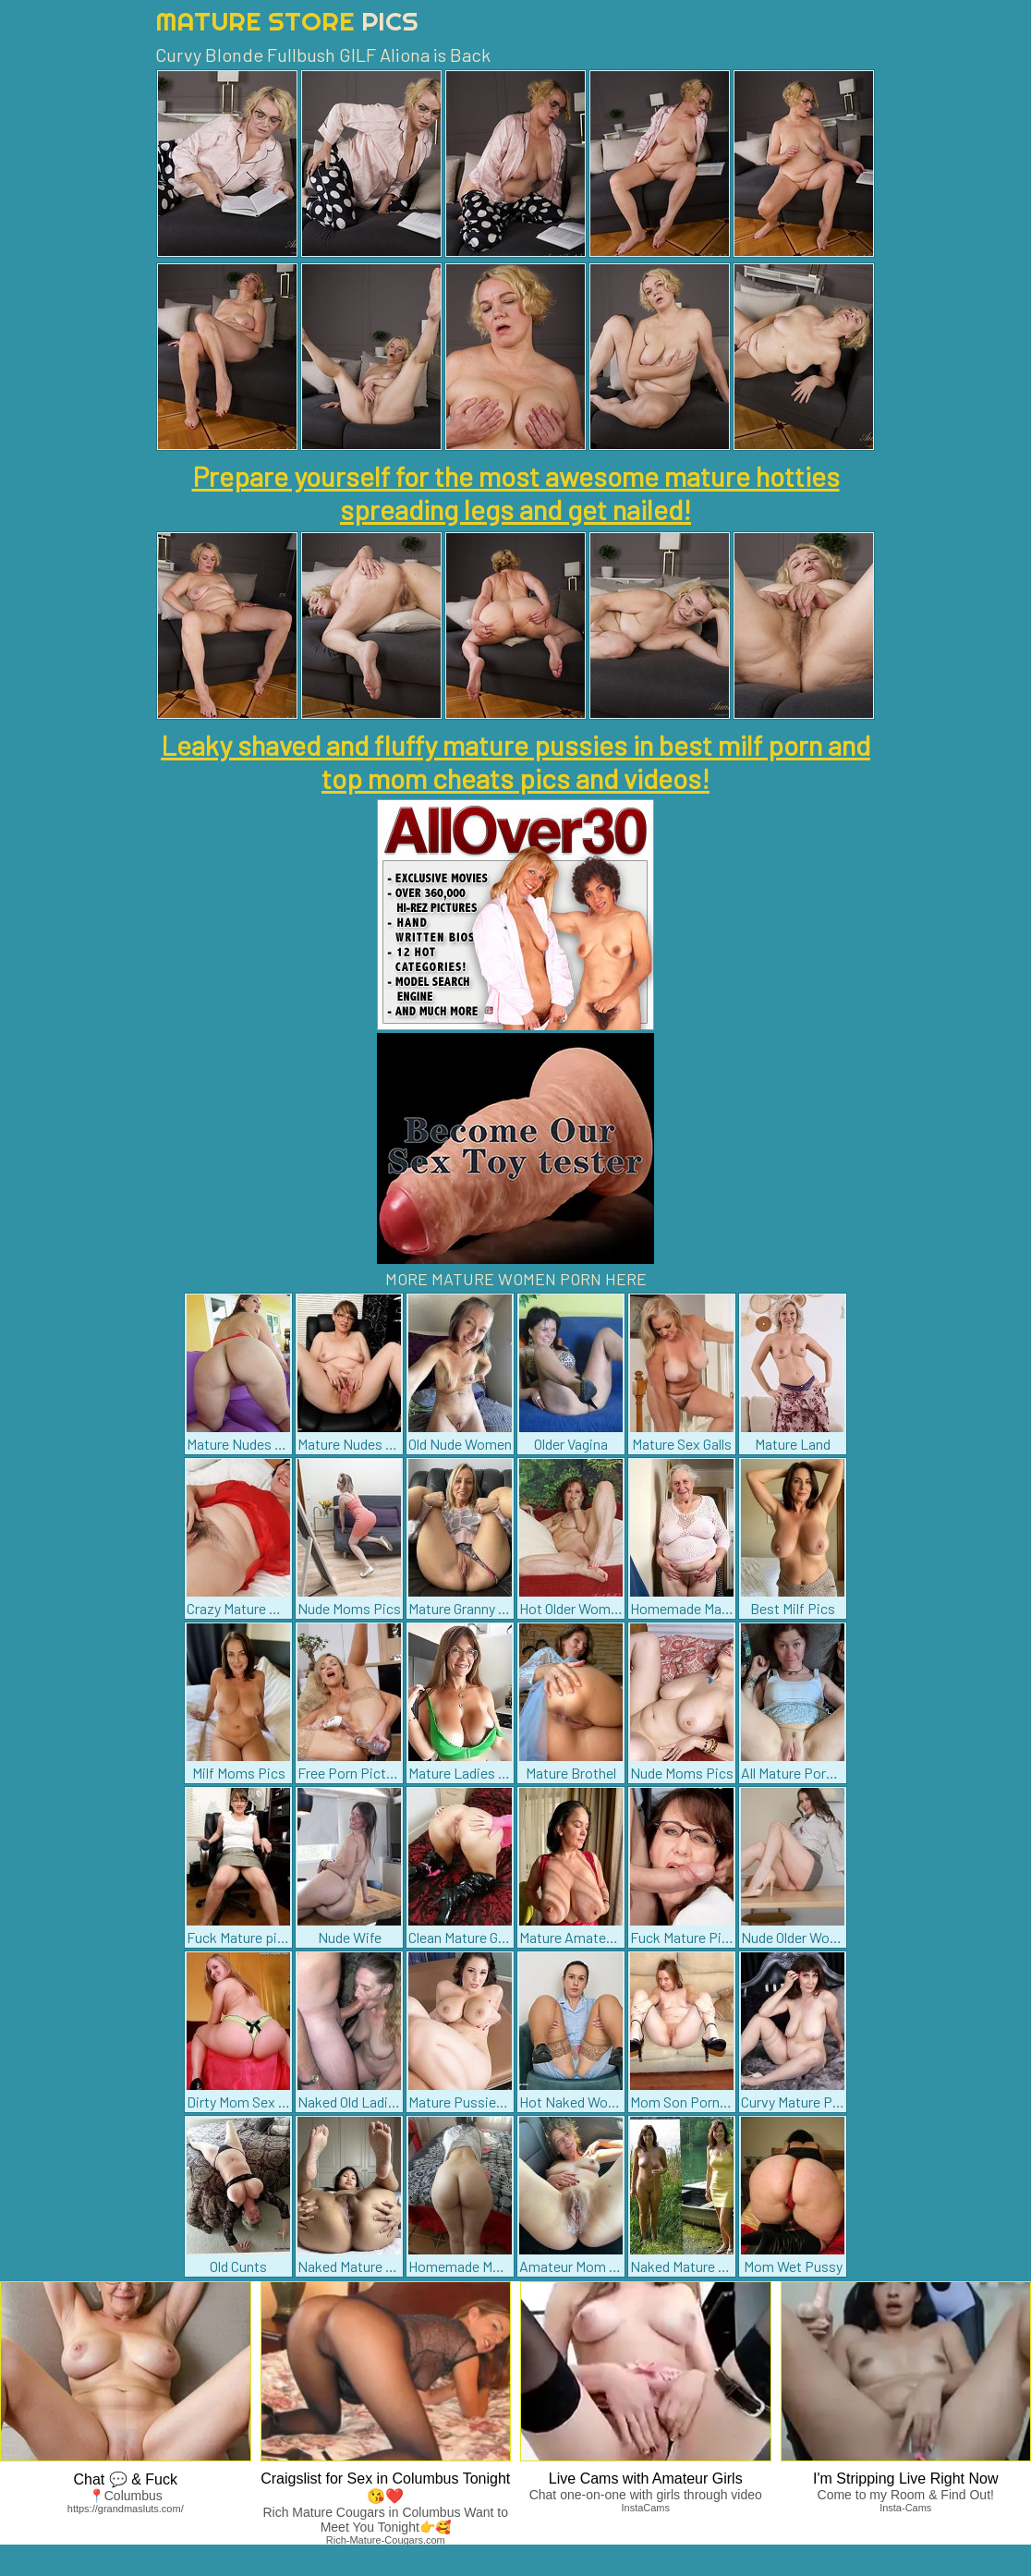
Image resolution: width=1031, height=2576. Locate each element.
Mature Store (286, 21)
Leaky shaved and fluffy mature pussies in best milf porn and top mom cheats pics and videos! (515, 761)
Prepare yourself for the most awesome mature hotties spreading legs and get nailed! (516, 492)
